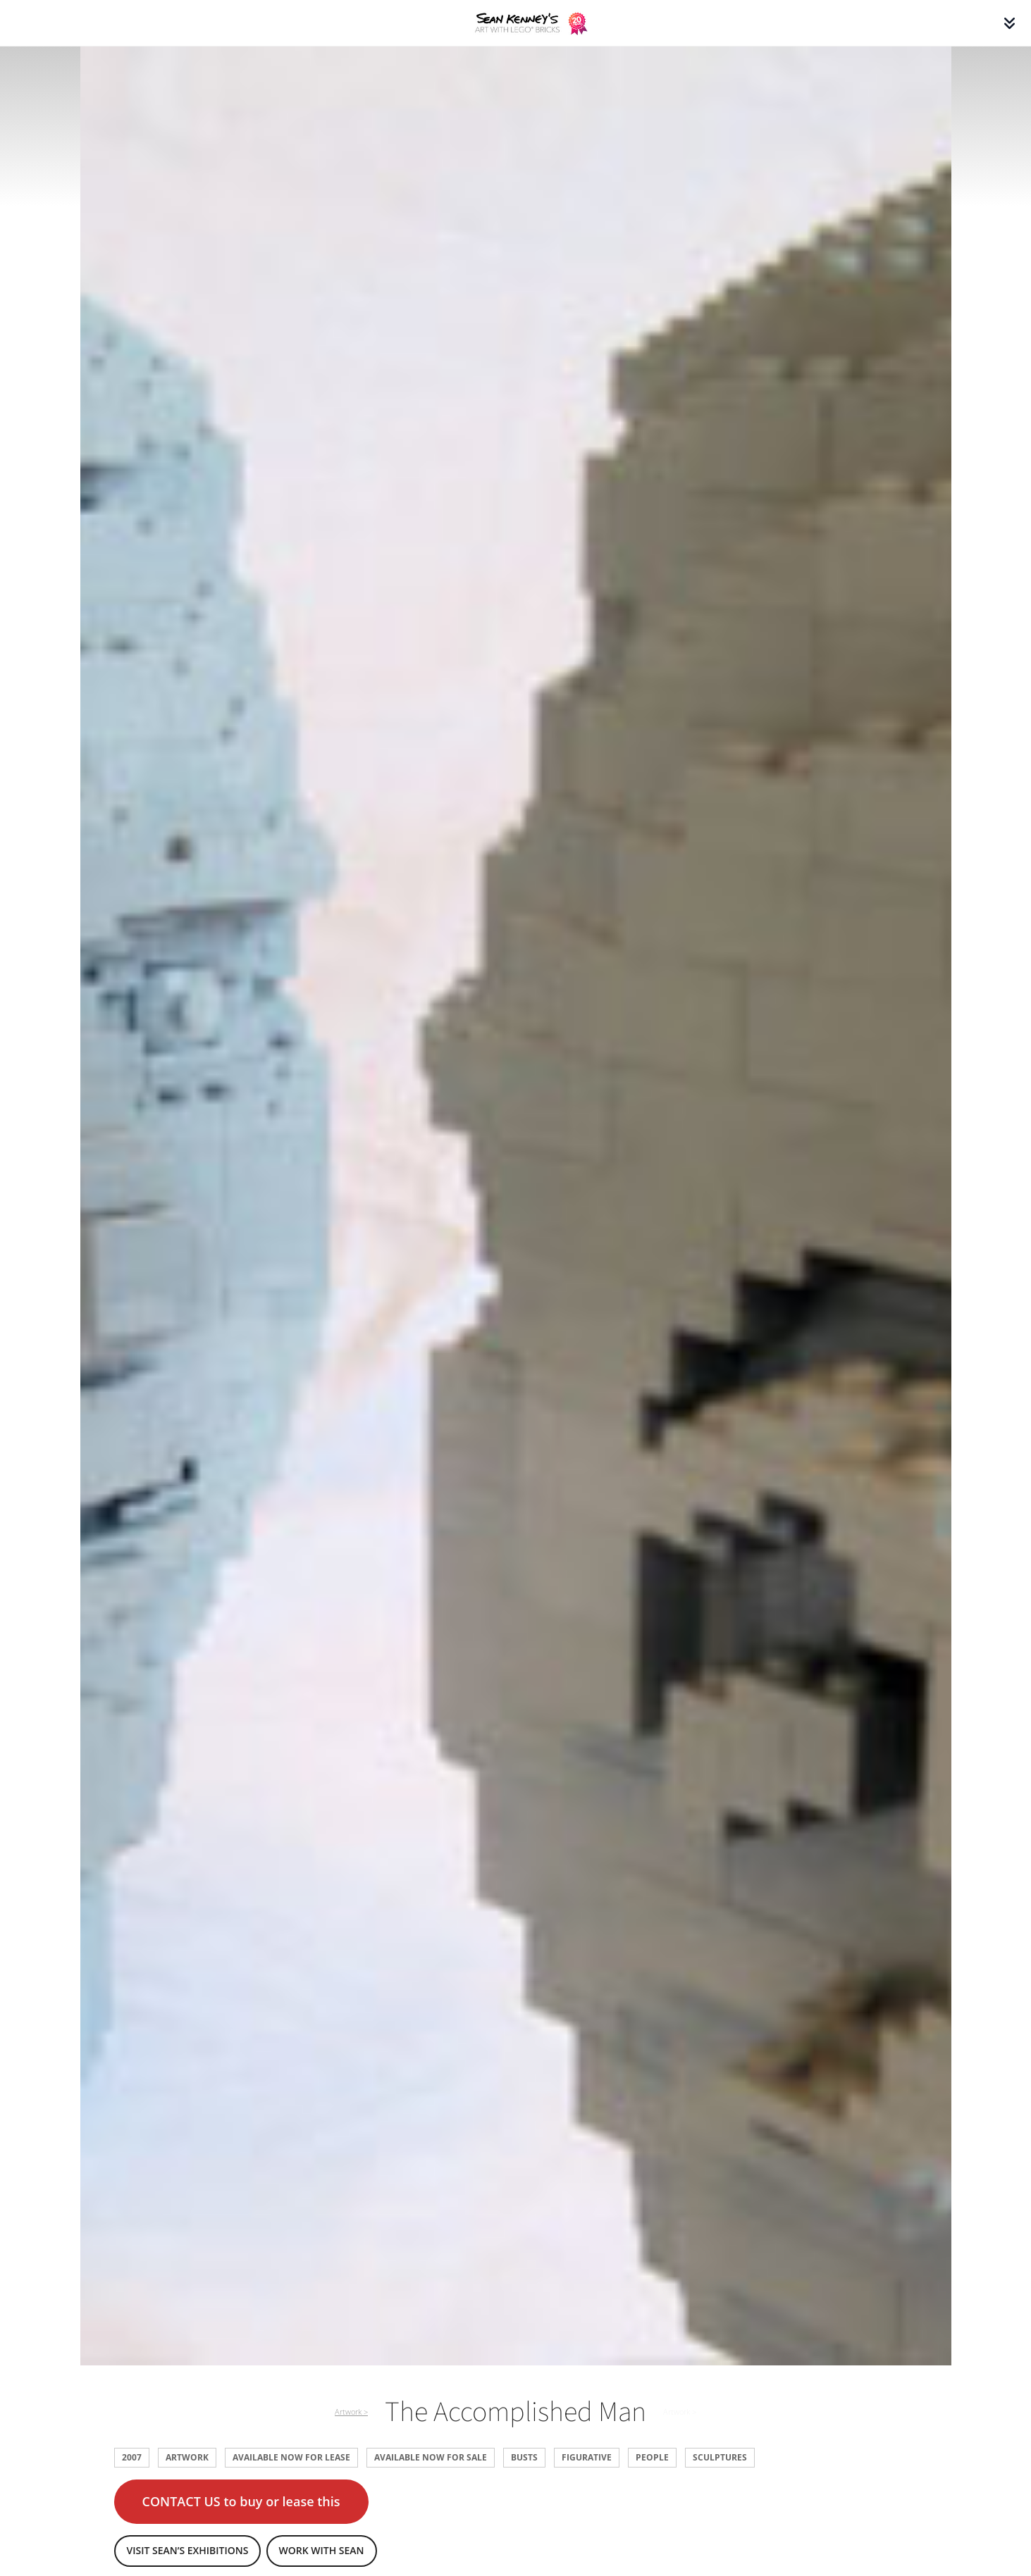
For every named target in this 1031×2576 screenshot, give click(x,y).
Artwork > (351, 2411)
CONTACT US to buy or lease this (241, 2501)
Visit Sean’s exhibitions (188, 2550)
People (652, 2457)
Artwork (187, 2457)
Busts (524, 2457)
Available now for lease (291, 2457)
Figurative (587, 2457)
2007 (132, 2457)
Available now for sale (430, 2457)
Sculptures (720, 2457)
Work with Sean (321, 2550)
